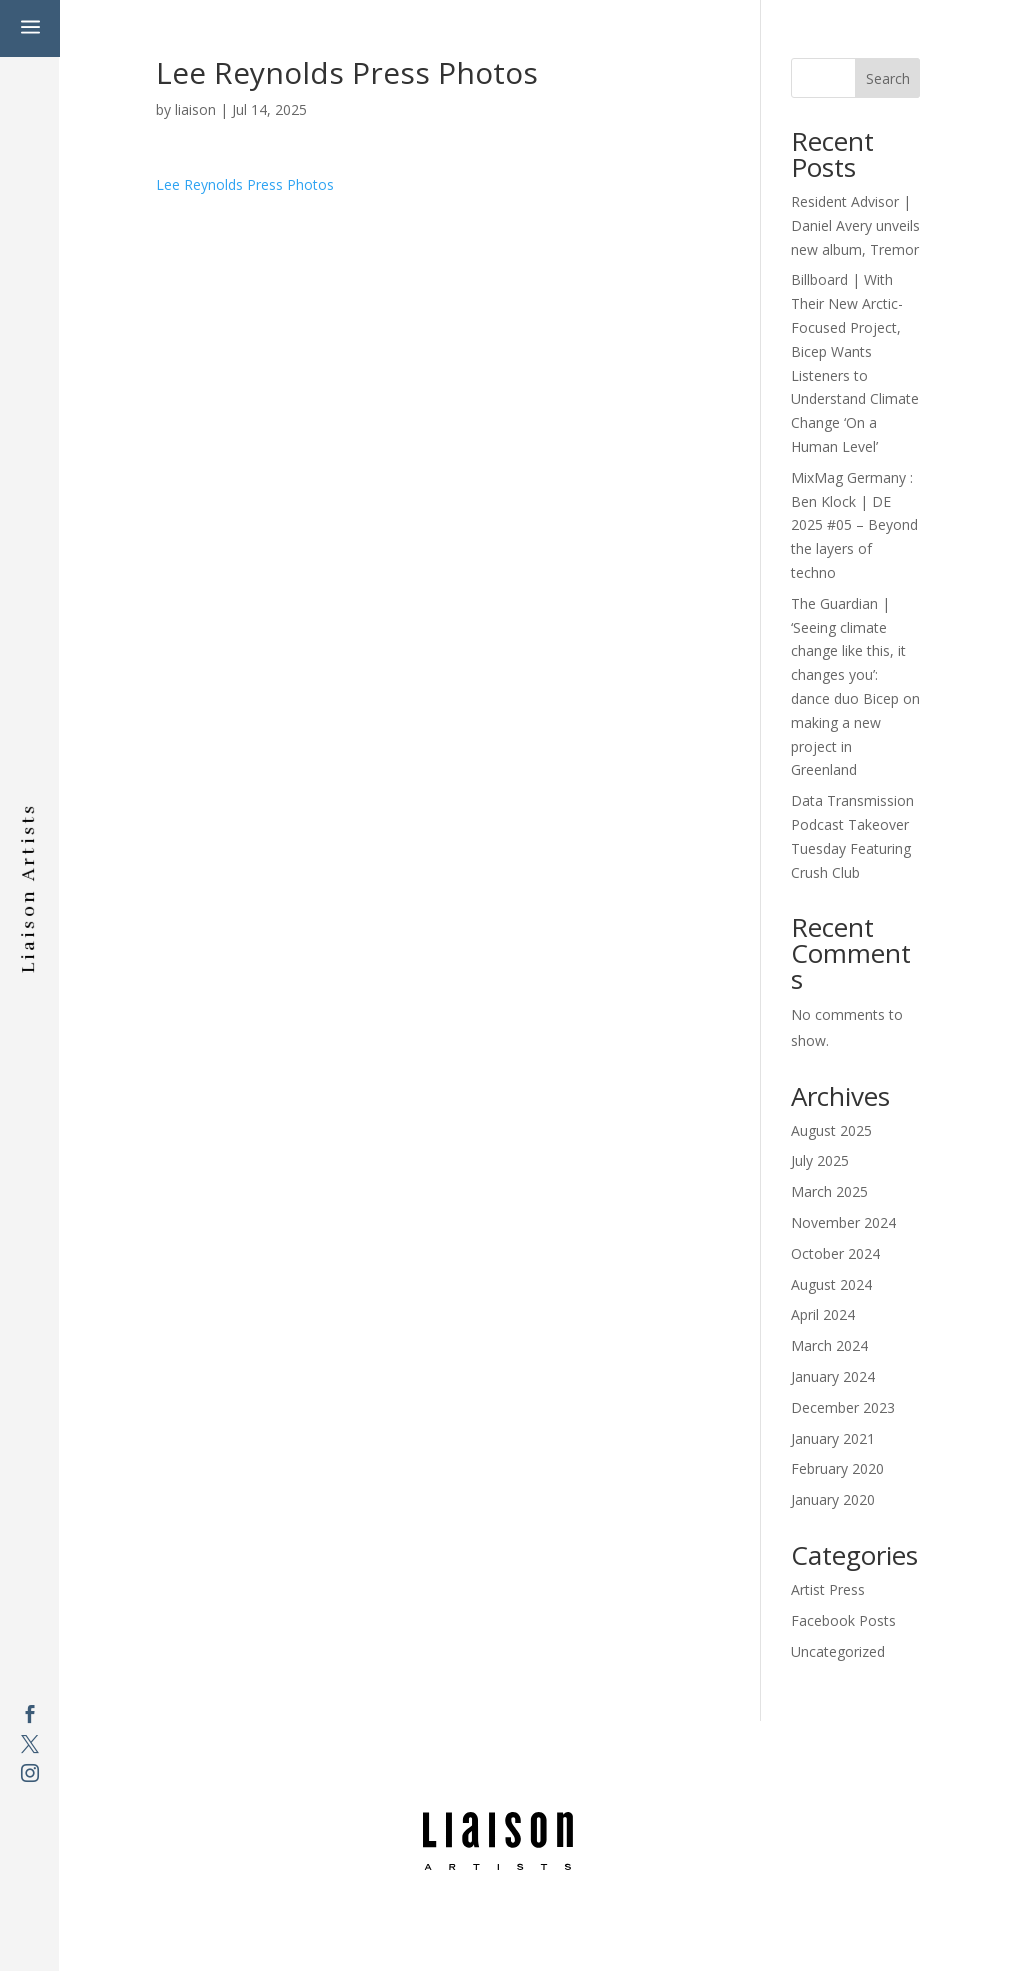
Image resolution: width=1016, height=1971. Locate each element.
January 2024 (833, 1376)
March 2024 (829, 1345)
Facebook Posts (843, 1620)
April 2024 (823, 1314)
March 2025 (829, 1191)
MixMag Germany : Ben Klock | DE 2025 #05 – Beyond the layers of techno (854, 525)
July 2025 (820, 1160)
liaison (195, 109)
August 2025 (831, 1130)
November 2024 (843, 1222)
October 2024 (835, 1253)
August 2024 (831, 1284)
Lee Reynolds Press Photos (245, 184)
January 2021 (833, 1438)
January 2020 (833, 1499)
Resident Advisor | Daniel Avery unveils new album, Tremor (855, 225)
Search (888, 78)
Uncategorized (838, 1651)
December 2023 (843, 1407)
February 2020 (837, 1468)
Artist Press (828, 1589)
